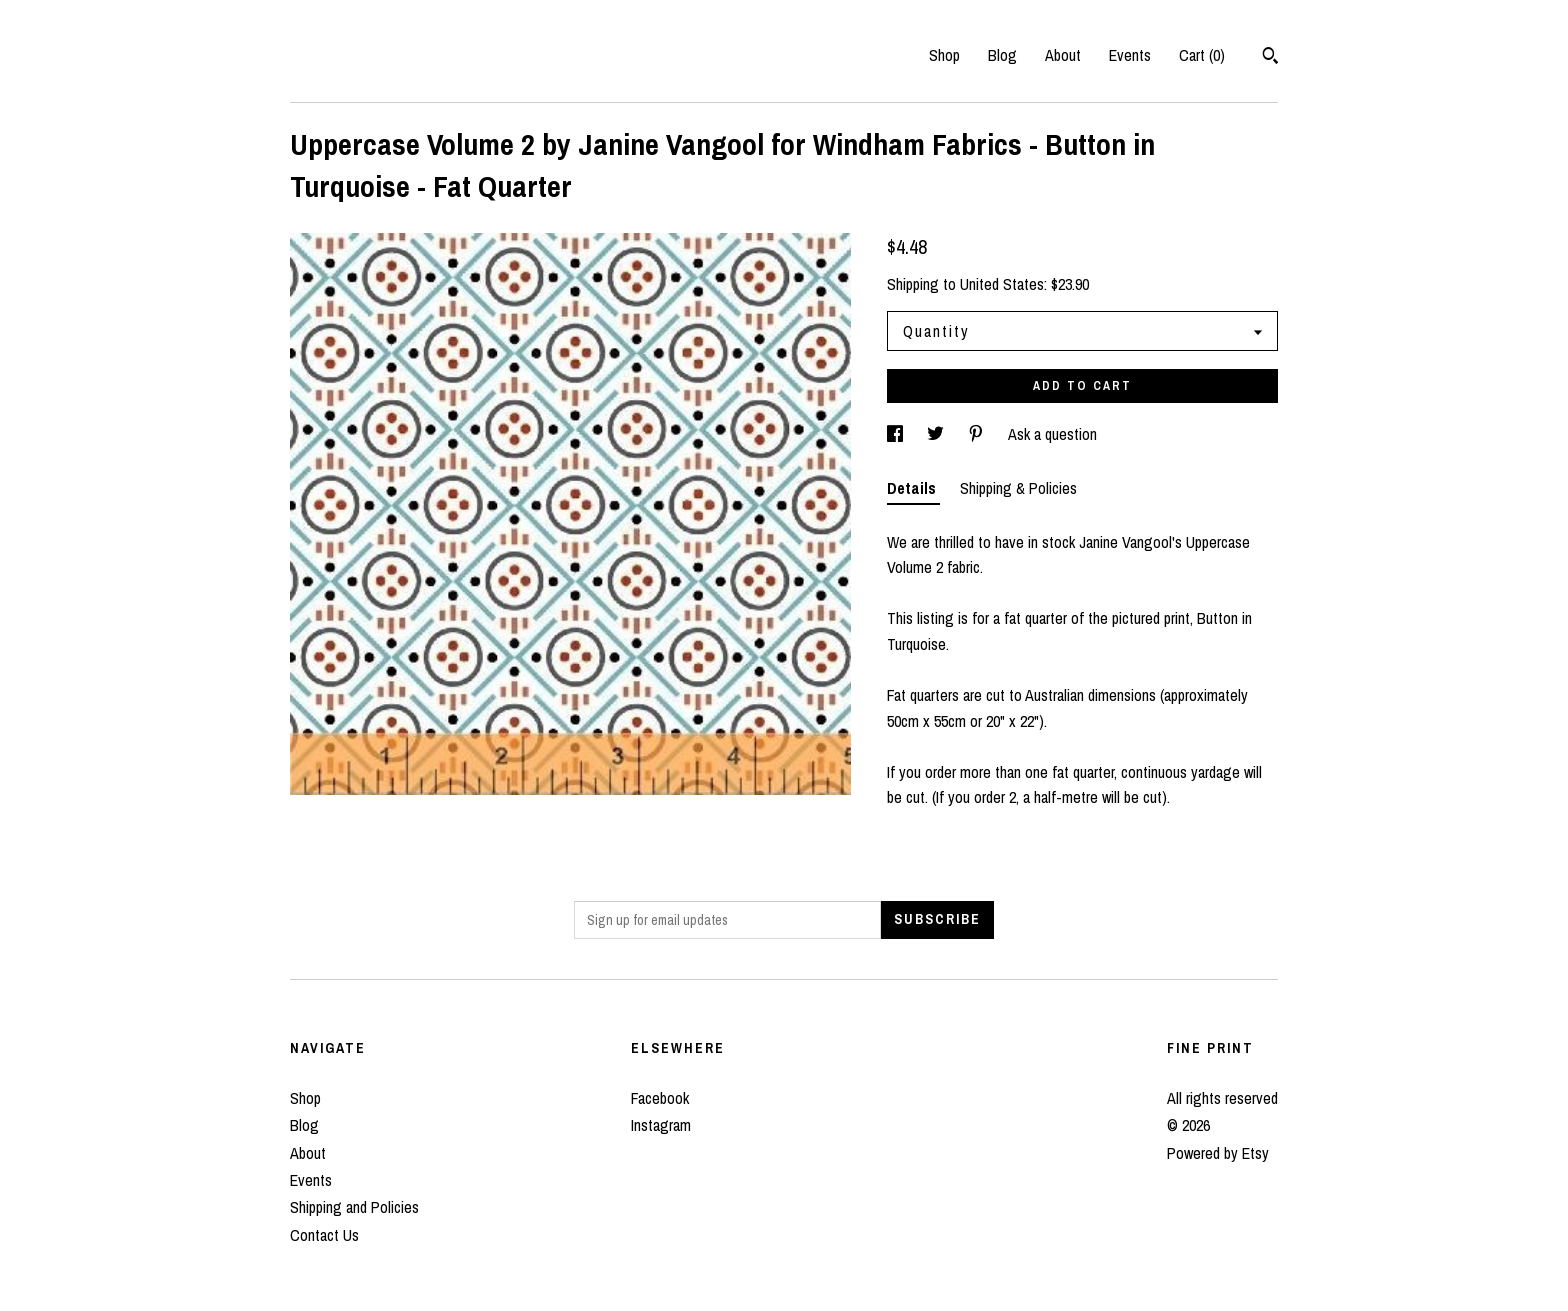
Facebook (660, 1098)
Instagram (661, 1125)
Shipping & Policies (1018, 488)
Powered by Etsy (1218, 1153)
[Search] (1270, 58)
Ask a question (1052, 434)
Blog (1002, 55)
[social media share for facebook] (897, 434)
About (1063, 55)
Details (913, 488)
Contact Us (324, 1235)
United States (1002, 284)
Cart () (1202, 55)
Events (1130, 55)
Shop (944, 55)
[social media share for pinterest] (978, 434)
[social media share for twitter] (937, 434)
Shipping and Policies (354, 1207)
